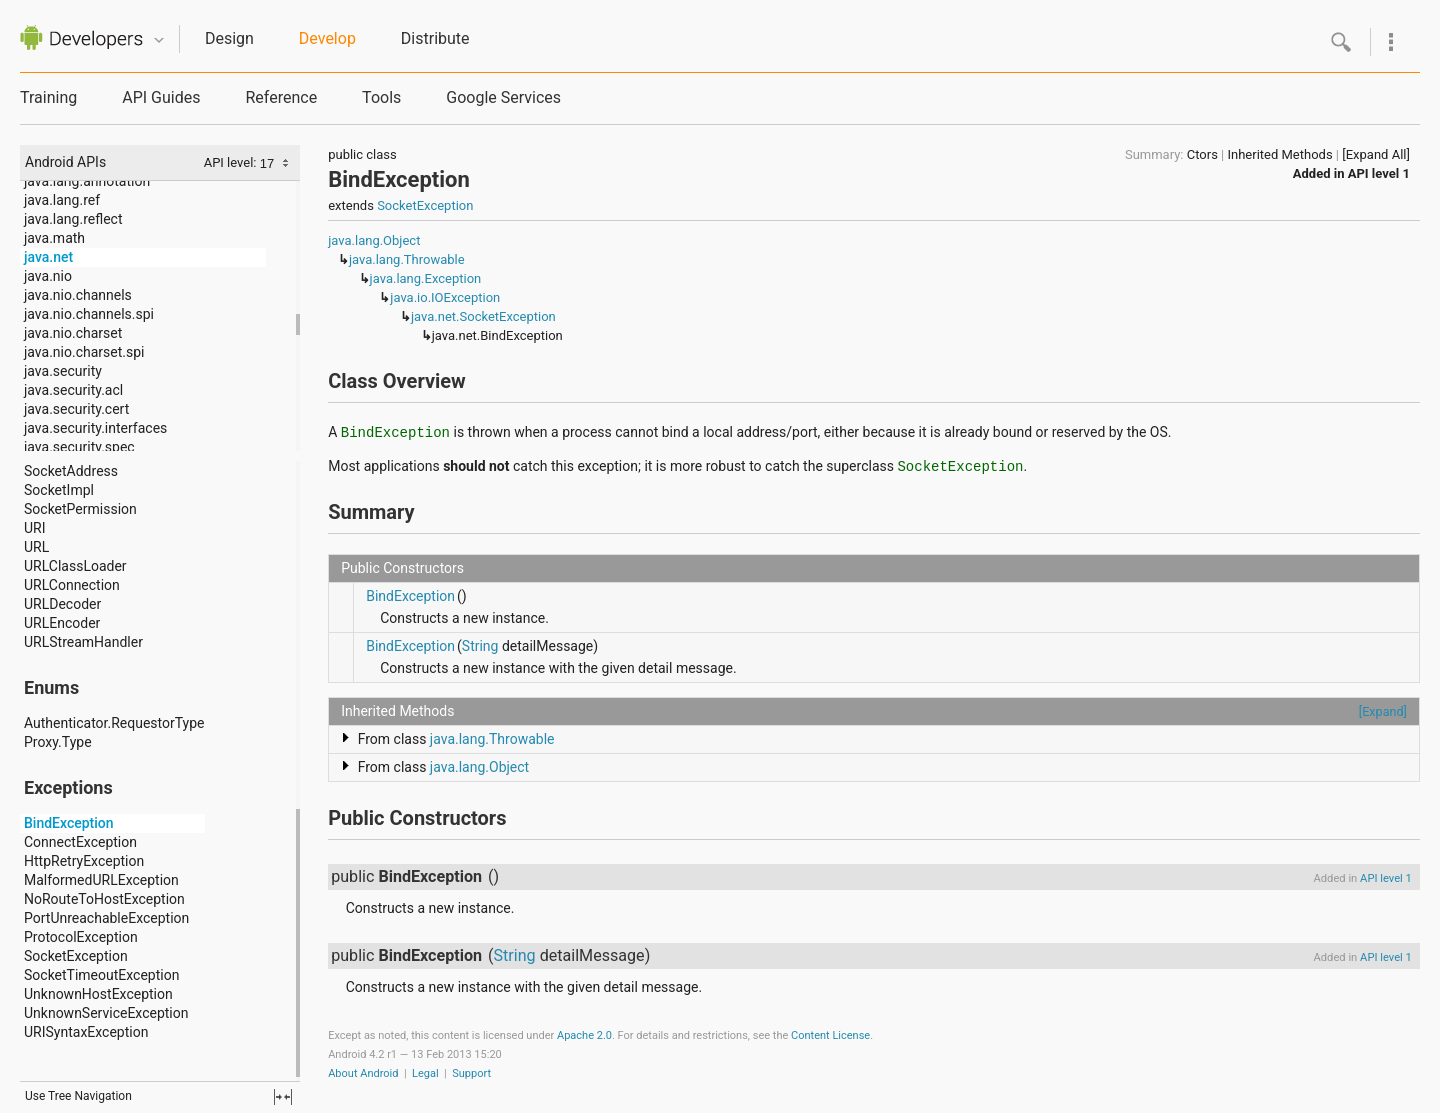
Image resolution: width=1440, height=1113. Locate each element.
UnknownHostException (98, 994)
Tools (381, 97)
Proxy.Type (58, 742)
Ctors (1202, 154)
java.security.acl (73, 390)
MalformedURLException (101, 880)
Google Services (503, 97)
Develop (327, 38)
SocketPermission (80, 509)
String (480, 646)
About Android (363, 1073)
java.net (48, 257)
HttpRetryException (84, 861)
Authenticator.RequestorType (114, 723)
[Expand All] (1376, 154)
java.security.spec (79, 447)
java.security (63, 371)
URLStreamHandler (83, 642)
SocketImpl (59, 490)
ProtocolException (81, 937)
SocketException (76, 956)
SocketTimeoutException (101, 975)
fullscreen (283, 1097)
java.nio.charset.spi (84, 352)
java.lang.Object (374, 240)
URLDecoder (62, 604)
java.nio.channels (78, 295)
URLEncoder (62, 623)
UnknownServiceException (106, 1013)
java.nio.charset (73, 333)
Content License (830, 1035)
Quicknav (159, 40)
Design (229, 38)
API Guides (161, 97)
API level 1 (1379, 173)
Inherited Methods (1279, 154)
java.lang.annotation (87, 181)
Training (48, 97)
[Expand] (1383, 711)
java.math (54, 238)
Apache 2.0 (584, 1035)
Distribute (435, 38)
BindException (69, 823)
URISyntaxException (86, 1032)
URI (35, 528)
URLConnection (72, 585)
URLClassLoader (75, 566)
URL (36, 547)
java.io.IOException (445, 297)
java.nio (48, 276)
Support (471, 1073)
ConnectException (80, 842)
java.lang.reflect (73, 219)
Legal (425, 1073)
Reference (281, 97)
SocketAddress (71, 471)
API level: (232, 162)
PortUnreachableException (106, 918)
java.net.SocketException (483, 316)
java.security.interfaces (95, 428)
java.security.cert (76, 409)
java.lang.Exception (426, 278)
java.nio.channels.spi (89, 314)
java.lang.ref (62, 200)
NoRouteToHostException (104, 899)
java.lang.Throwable (407, 259)
